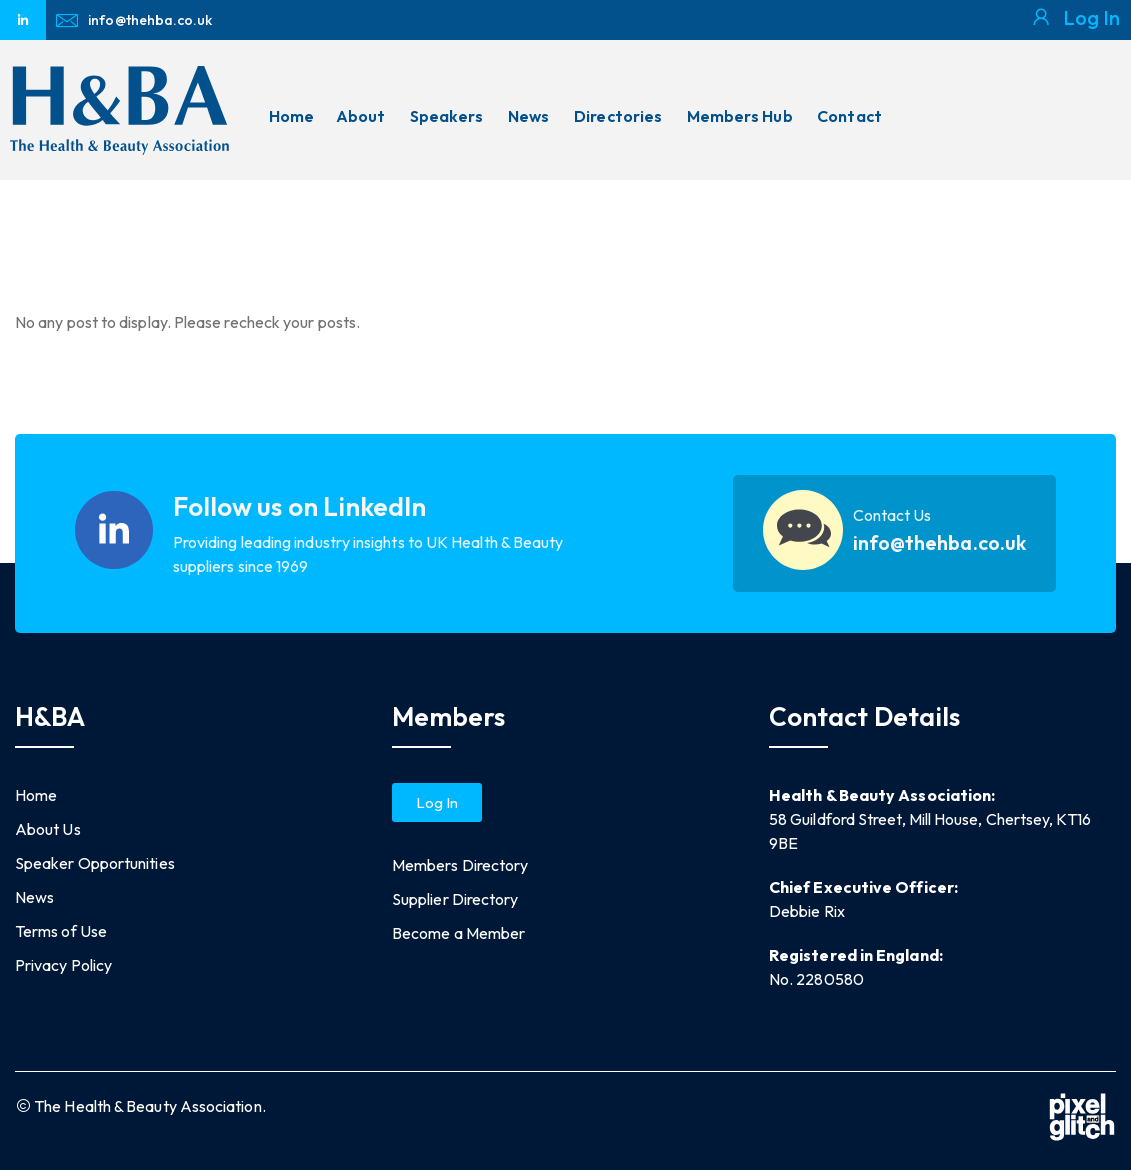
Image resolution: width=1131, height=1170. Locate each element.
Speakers (447, 116)
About (360, 116)
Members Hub (740, 116)
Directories (618, 116)
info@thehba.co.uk (939, 543)
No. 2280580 (816, 979)
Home (291, 116)
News (528, 116)
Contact (849, 116)
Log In (1091, 17)
